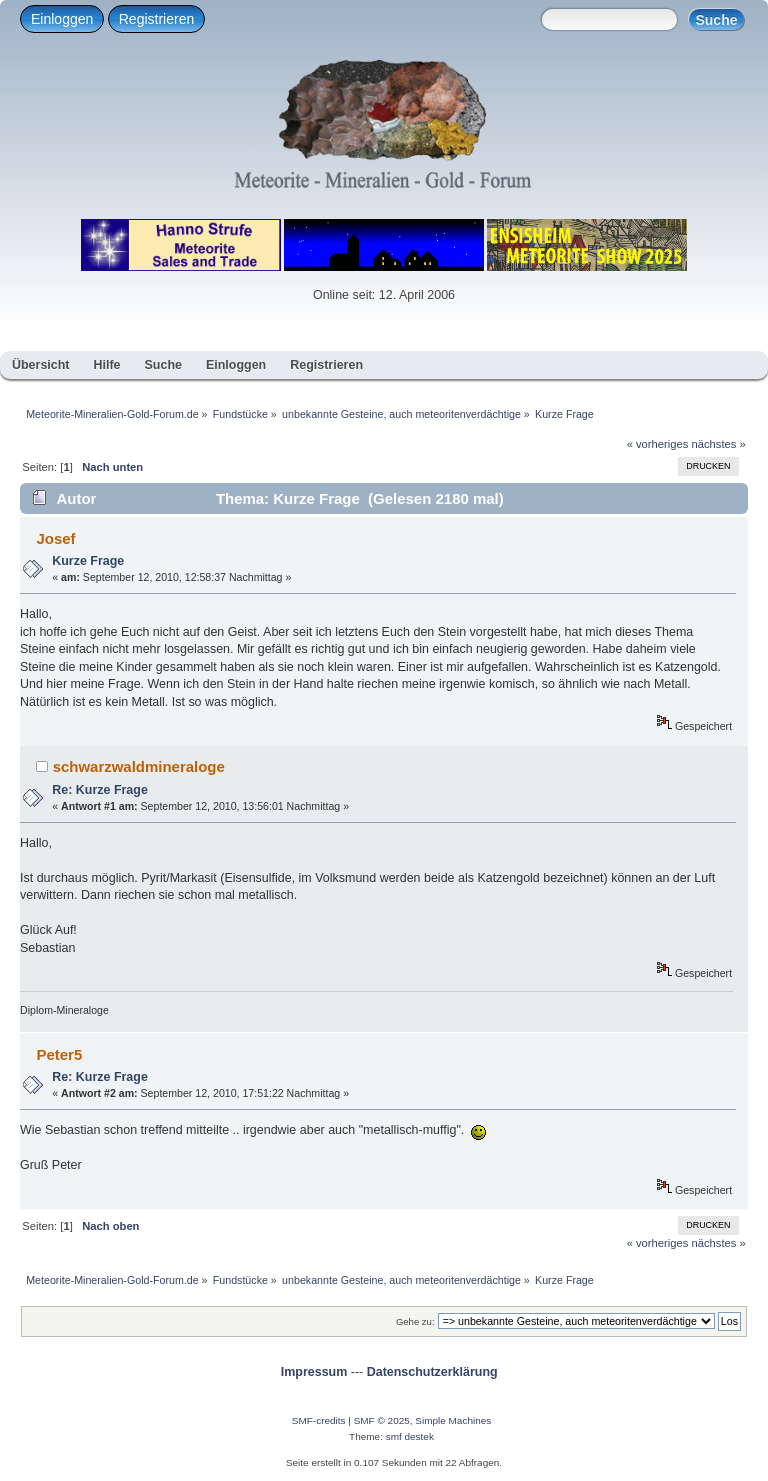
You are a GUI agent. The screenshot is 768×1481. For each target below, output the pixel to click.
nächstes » (719, 444)
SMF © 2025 (382, 1420)
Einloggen (62, 19)
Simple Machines (453, 1420)
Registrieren (156, 19)
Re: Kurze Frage (100, 790)
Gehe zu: (415, 1321)
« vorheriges (658, 444)
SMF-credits (319, 1420)
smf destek (410, 1436)
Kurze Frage (88, 561)
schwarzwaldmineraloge (139, 766)
